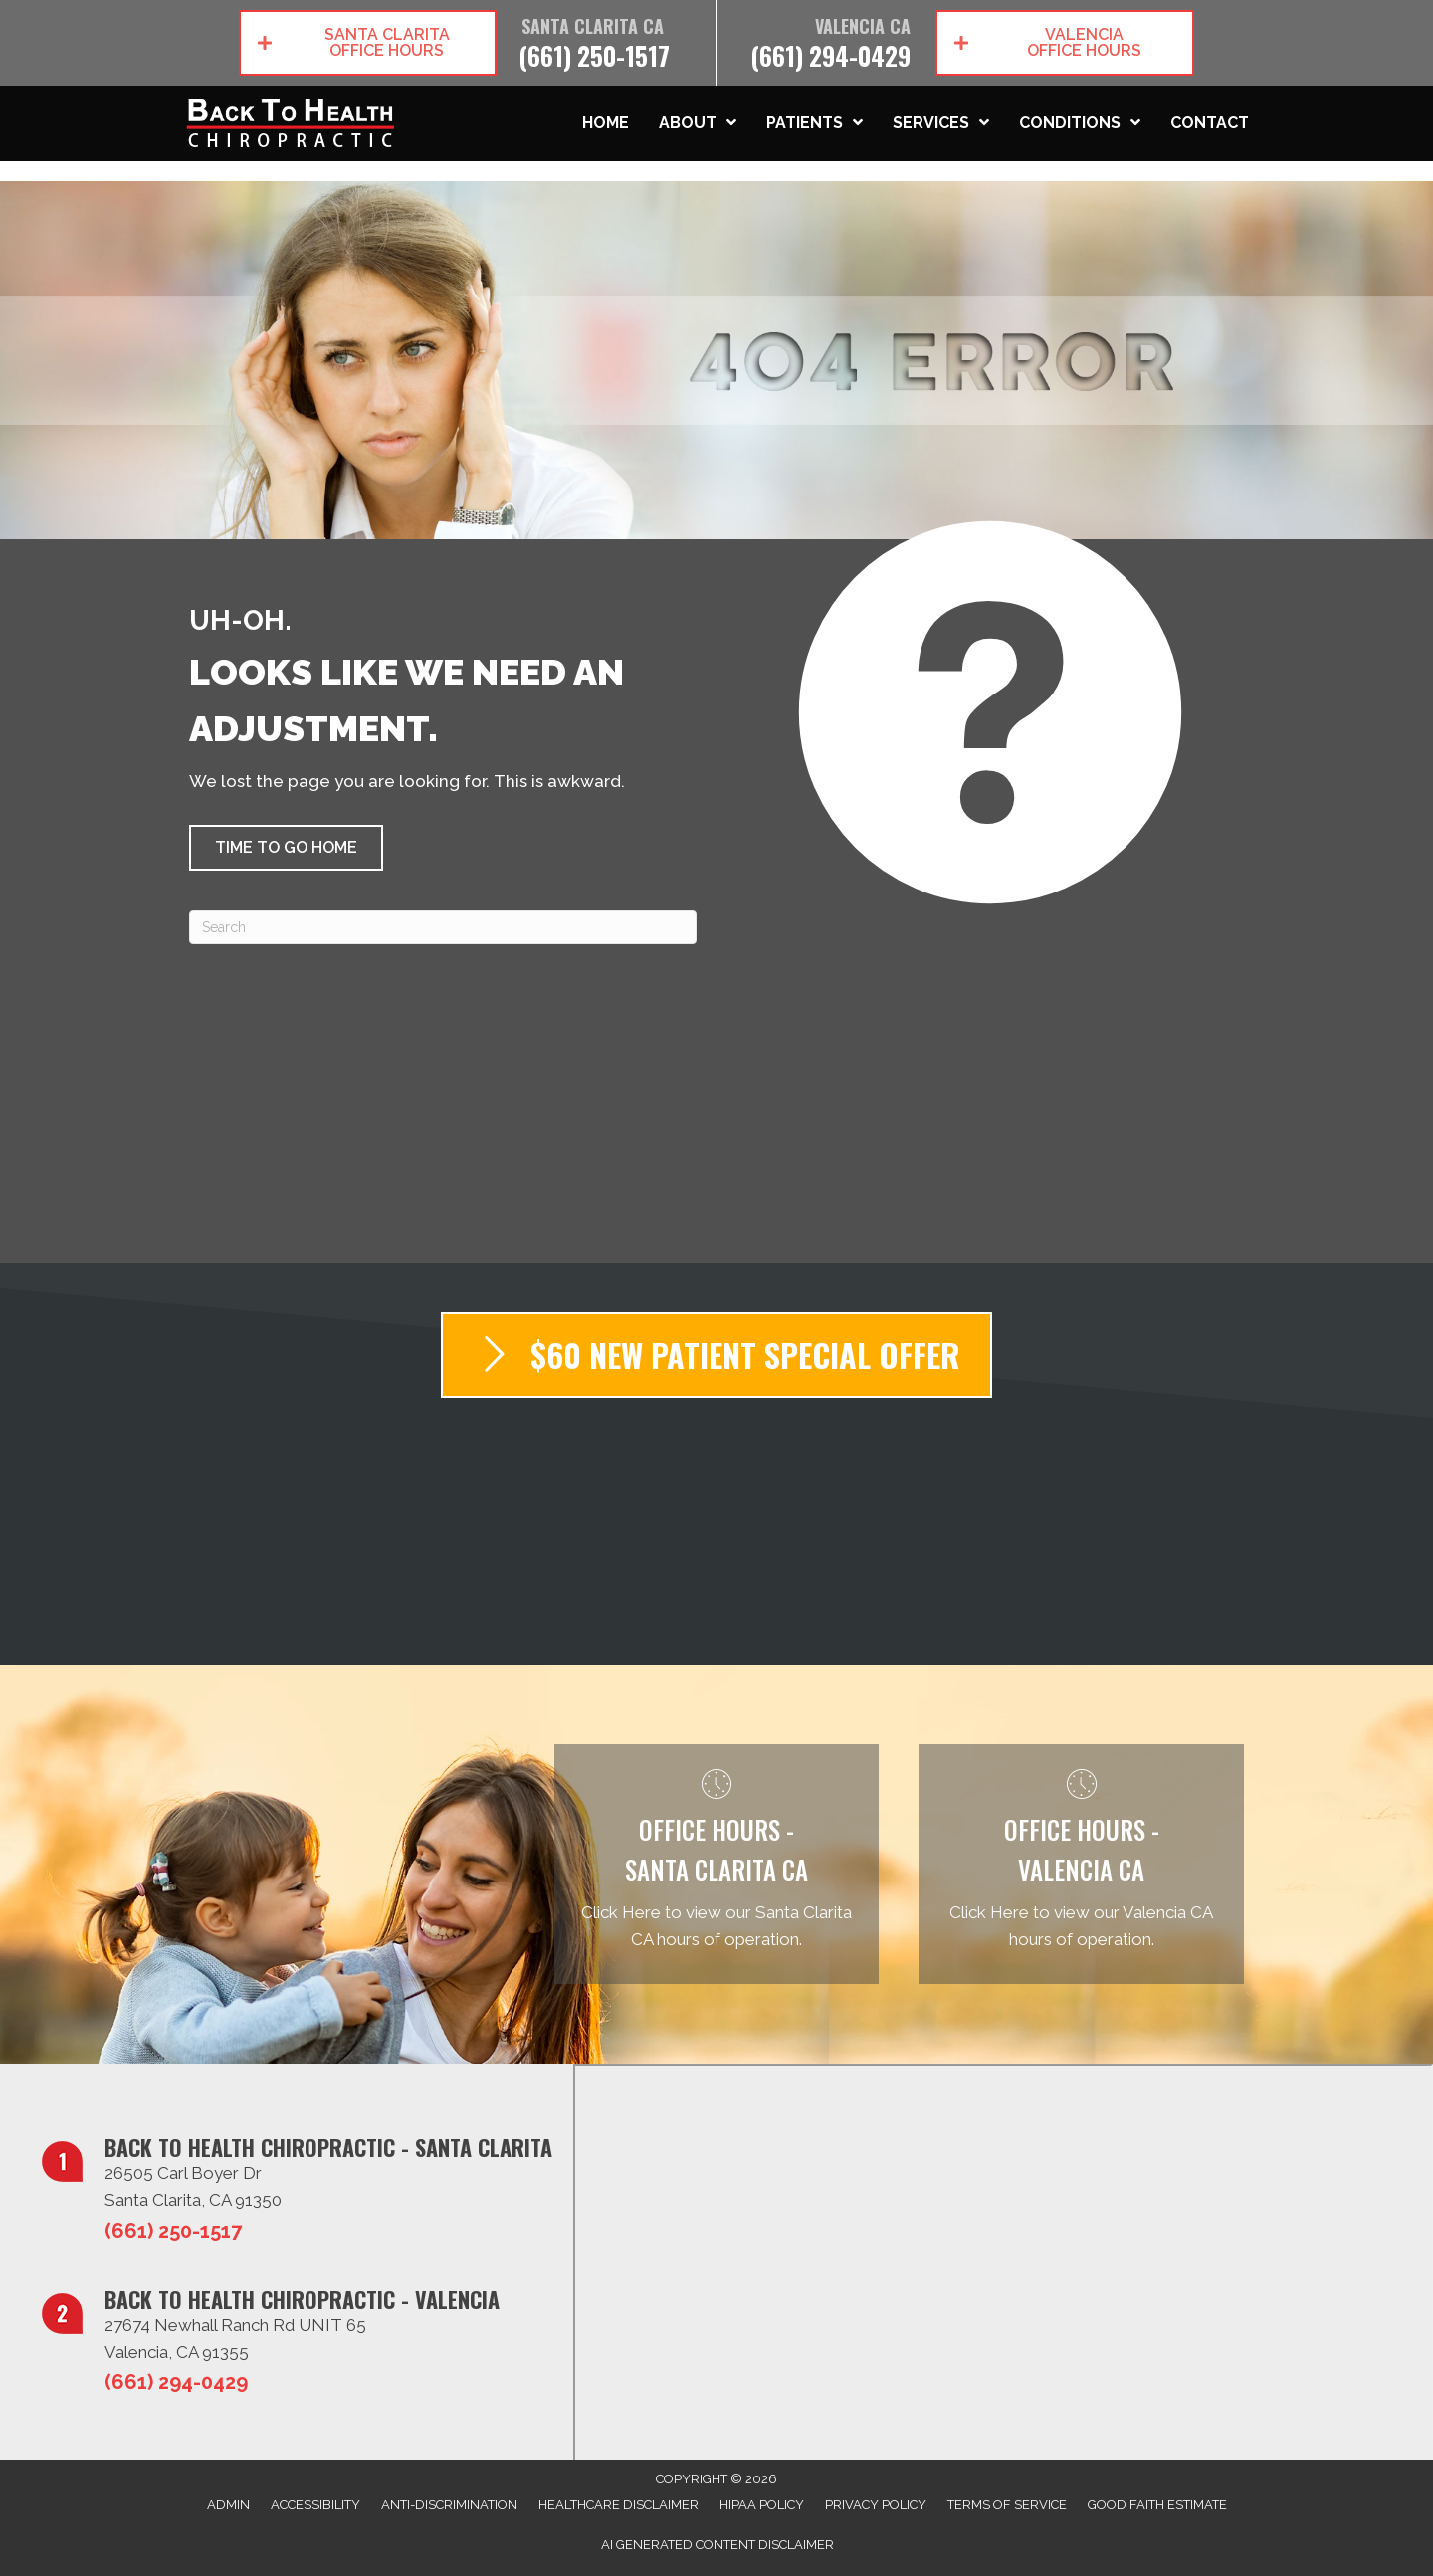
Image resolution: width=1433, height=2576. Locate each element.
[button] (368, 43)
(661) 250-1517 (594, 55)
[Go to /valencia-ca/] (1081, 1864)
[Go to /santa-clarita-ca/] (717, 1864)
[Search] (443, 927)
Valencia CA (863, 27)
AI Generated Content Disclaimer (717, 2544)
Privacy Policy (875, 2504)
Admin (228, 2504)
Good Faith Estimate (1157, 2504)
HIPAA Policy (761, 2504)
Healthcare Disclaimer (618, 2504)
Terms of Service (1007, 2504)
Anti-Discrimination (449, 2504)
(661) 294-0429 (830, 55)
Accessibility (315, 2504)
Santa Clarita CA (592, 27)
